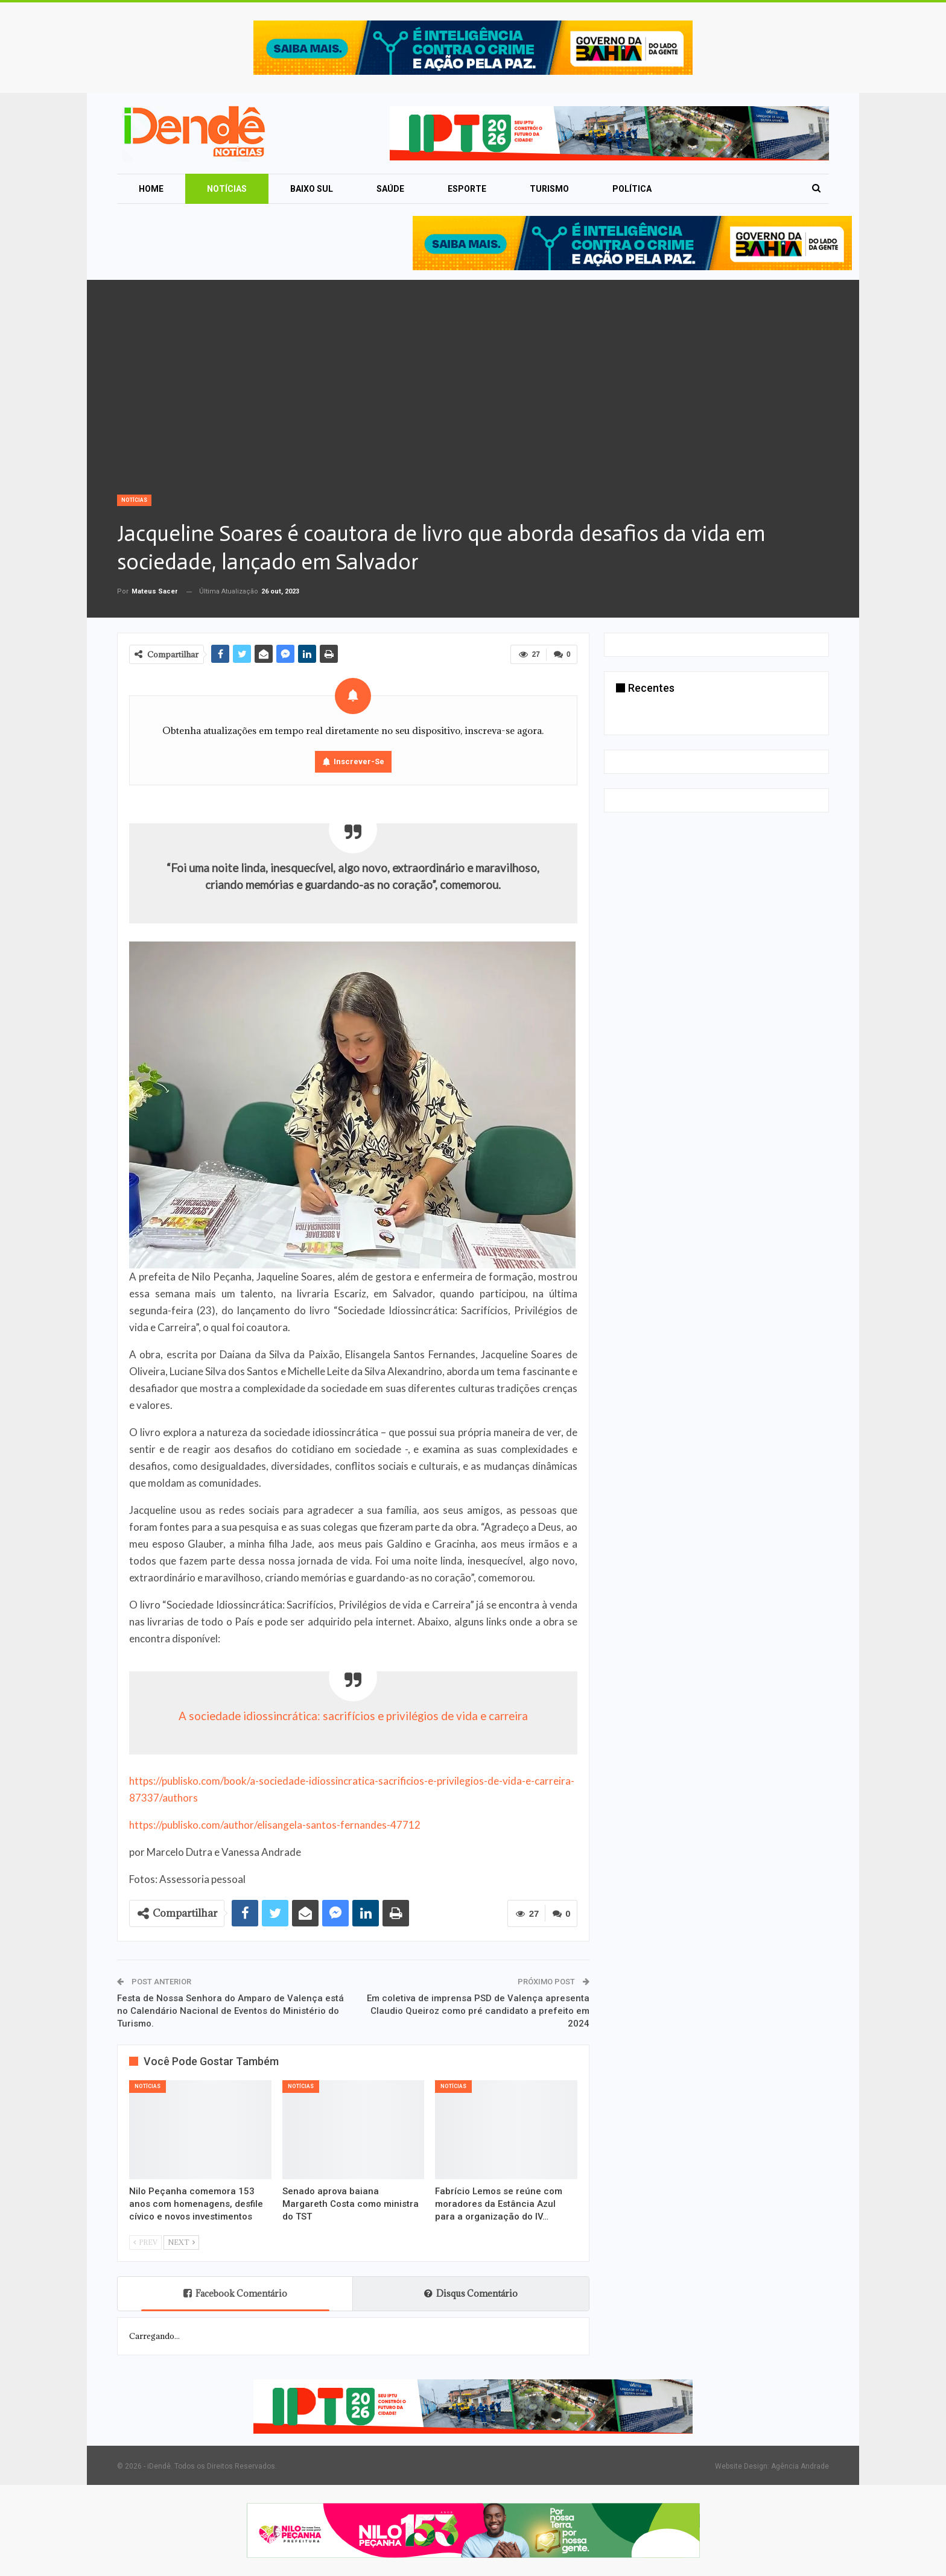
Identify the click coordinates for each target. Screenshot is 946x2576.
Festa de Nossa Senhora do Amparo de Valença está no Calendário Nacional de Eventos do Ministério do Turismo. (230, 2011)
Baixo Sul (311, 189)
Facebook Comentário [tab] (235, 2293)
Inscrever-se (359, 761)
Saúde (390, 189)
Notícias (227, 189)
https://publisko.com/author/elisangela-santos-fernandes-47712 (275, 1824)
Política (632, 189)
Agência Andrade (800, 2466)
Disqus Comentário (471, 2293)
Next (181, 2242)
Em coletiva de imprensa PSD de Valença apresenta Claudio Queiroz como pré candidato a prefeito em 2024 (478, 2011)
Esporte (467, 189)
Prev (145, 2242)
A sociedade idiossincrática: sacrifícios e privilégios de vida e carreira (353, 1716)
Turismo (549, 189)
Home (151, 189)
